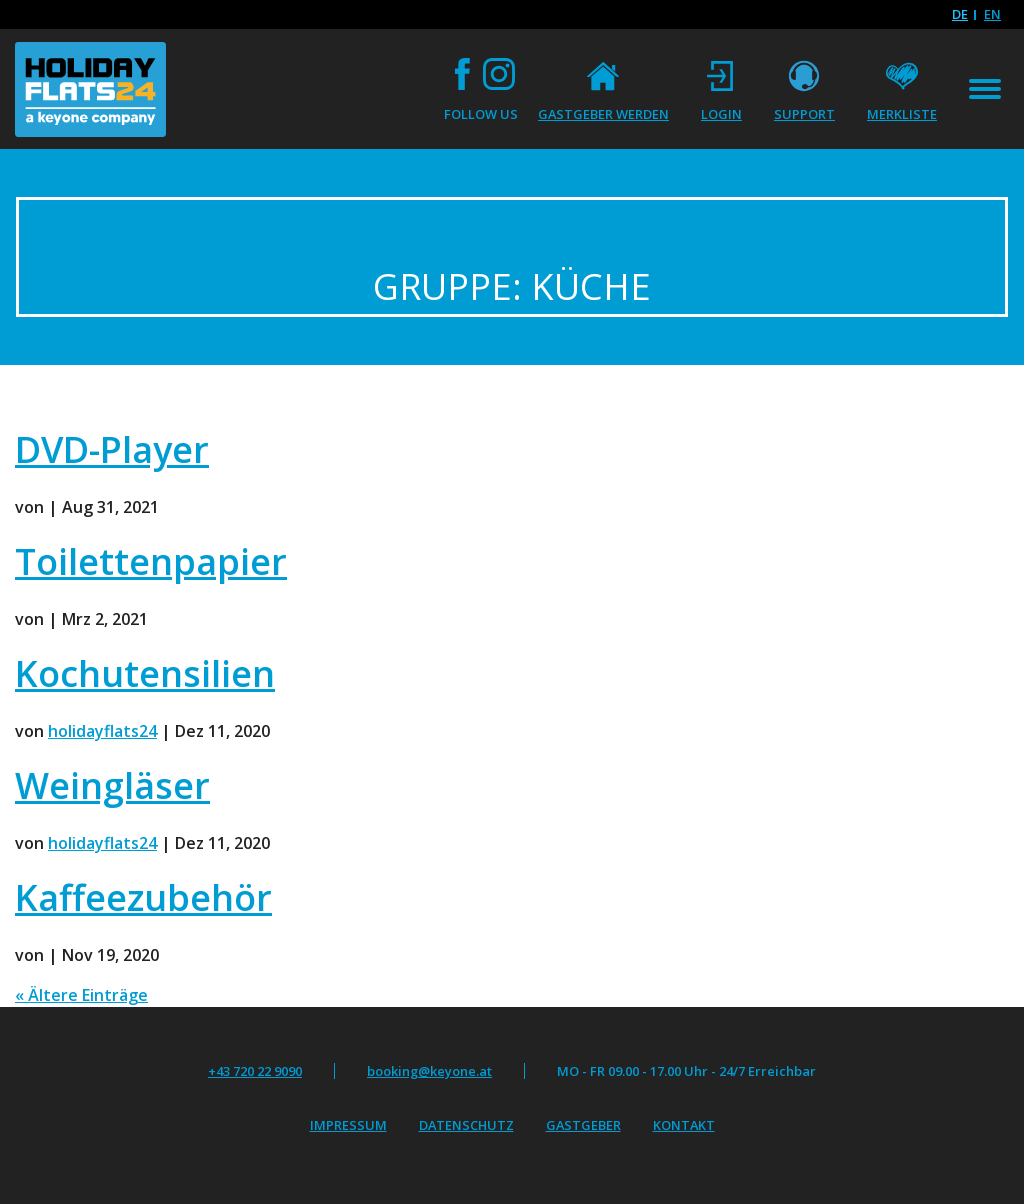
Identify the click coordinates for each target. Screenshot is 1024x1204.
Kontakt (684, 1125)
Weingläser (112, 785)
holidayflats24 (102, 731)
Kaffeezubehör (143, 897)
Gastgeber (583, 1125)
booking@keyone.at (429, 1071)
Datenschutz (466, 1125)
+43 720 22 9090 (255, 1071)
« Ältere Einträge (81, 995)
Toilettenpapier (151, 561)
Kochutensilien (145, 673)
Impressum (348, 1125)
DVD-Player (112, 449)
